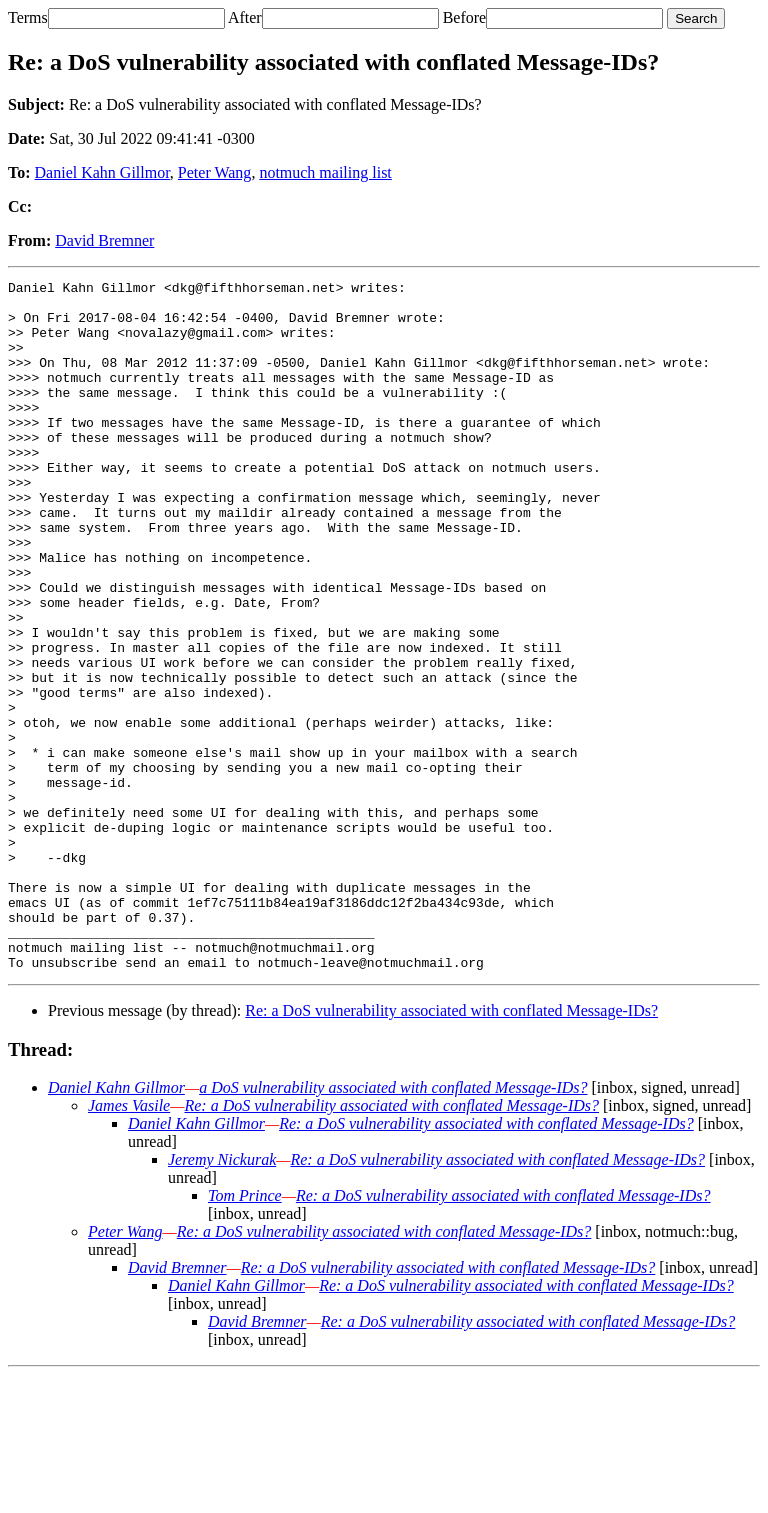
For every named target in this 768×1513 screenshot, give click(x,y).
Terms (28, 17)
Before (465, 17)
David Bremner (104, 240)
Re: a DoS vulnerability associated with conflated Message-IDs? (451, 1148)
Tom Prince (245, 1333)
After (245, 17)
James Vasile (129, 1243)
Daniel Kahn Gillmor (102, 172)
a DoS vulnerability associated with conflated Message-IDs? (393, 1225)
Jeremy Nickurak (222, 1297)
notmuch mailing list (325, 172)
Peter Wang (215, 172)
